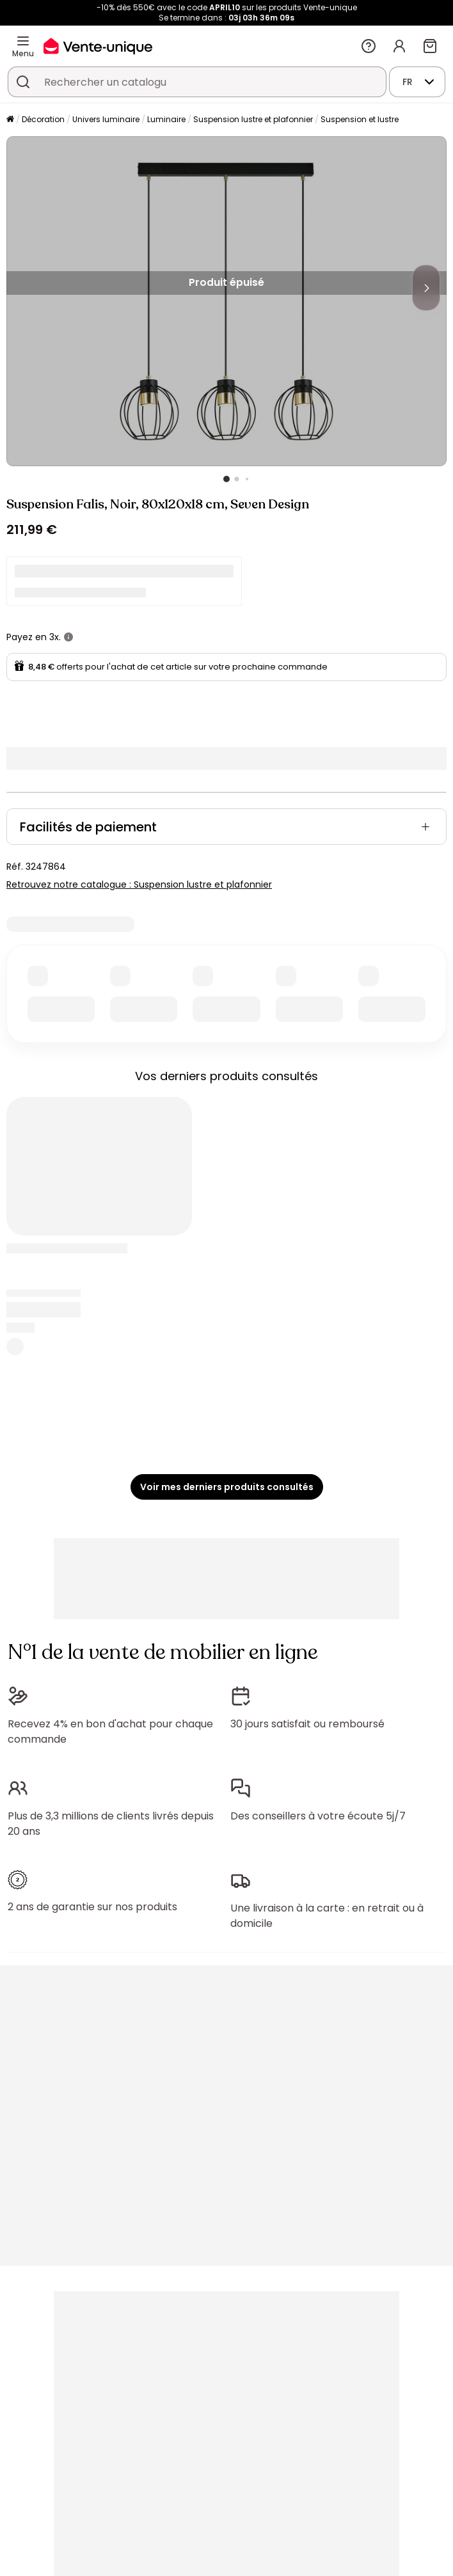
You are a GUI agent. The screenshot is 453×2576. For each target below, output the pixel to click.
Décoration (43, 119)
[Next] (426, 288)
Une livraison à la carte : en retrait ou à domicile (327, 1916)
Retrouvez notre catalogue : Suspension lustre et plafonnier (139, 884)
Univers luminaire (105, 119)
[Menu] (23, 41)
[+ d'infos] (68, 636)
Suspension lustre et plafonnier (253, 119)
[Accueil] (10, 120)
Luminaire (166, 119)
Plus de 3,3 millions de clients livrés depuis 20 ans (111, 1824)
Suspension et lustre (360, 119)
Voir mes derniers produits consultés (227, 1486)
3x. (55, 637)
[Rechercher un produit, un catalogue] (23, 82)
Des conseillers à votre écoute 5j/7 (318, 1816)
